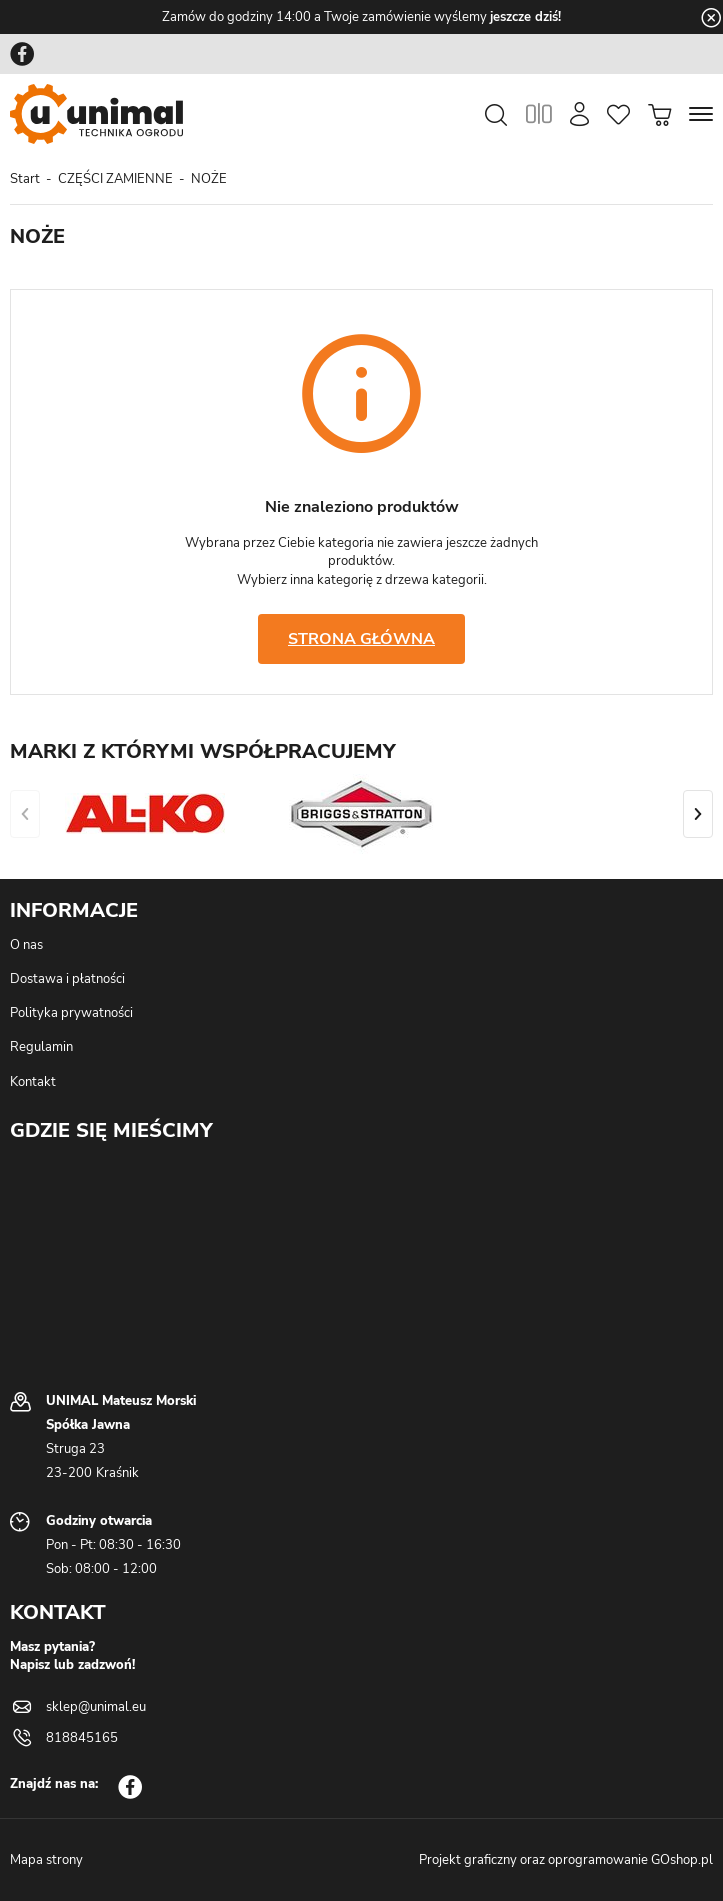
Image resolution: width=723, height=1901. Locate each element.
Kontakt (33, 1082)
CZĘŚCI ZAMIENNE (115, 179)
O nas (26, 945)
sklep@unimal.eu (96, 1707)
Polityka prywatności (71, 1013)
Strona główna (361, 639)
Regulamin (41, 1047)
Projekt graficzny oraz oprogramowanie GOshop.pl (566, 1860)
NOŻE (209, 179)
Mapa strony (46, 1860)
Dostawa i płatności (67, 979)
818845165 (82, 1738)
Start (25, 179)
